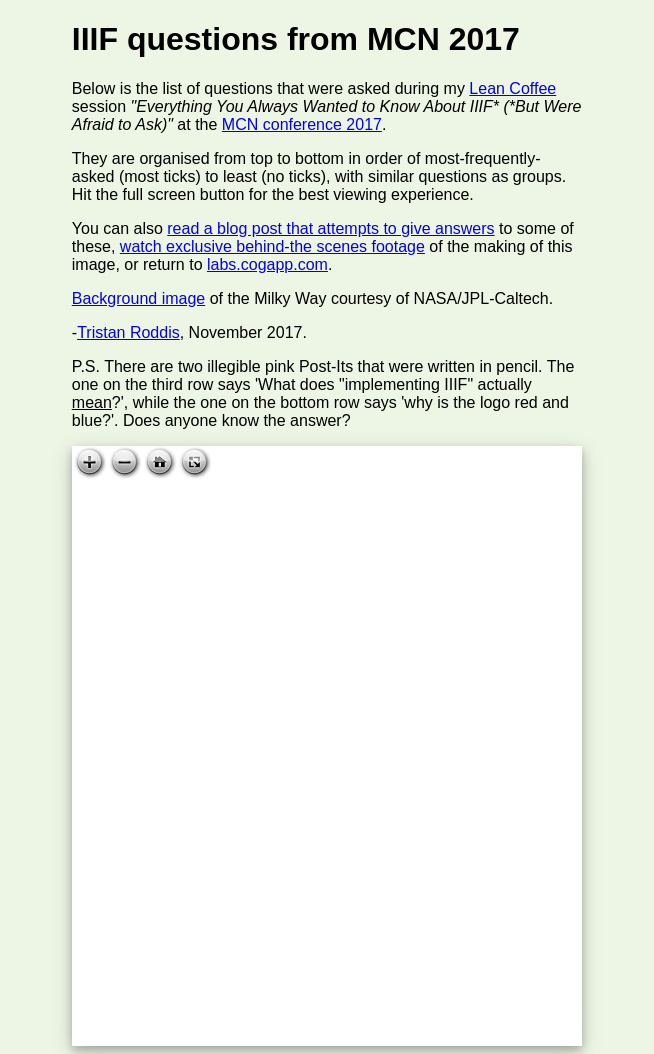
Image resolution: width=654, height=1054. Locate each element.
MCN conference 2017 (302, 124)
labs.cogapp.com (267, 264)
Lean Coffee (512, 88)
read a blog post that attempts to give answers (330, 228)
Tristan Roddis (128, 332)
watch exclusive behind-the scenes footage (272, 246)
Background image (138, 298)
